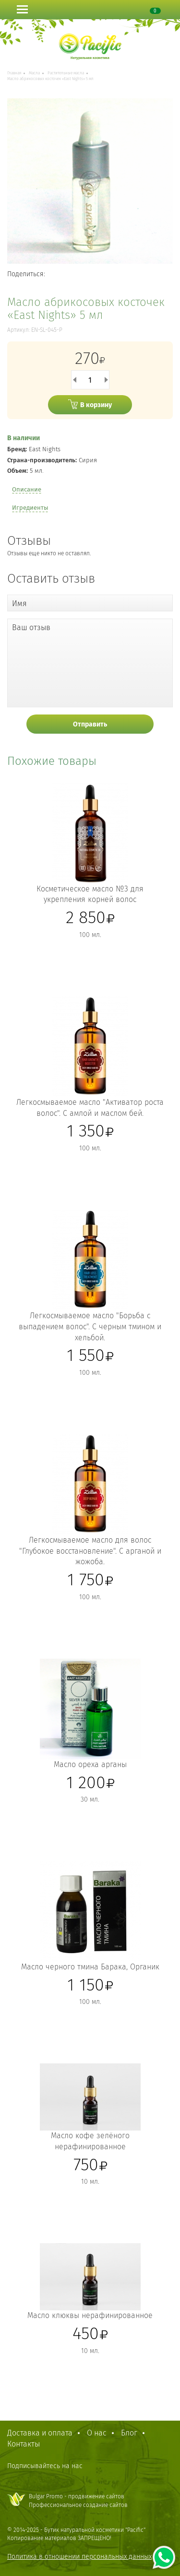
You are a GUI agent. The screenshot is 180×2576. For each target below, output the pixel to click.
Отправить (90, 724)
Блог (129, 2432)
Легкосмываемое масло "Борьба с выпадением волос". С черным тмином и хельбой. (90, 1326)
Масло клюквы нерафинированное (90, 2315)
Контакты (23, 2443)
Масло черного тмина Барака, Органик (90, 1966)
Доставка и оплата (39, 2432)
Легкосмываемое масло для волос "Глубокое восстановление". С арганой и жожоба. (90, 1551)
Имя (19, 603)
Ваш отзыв (31, 627)
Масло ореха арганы (90, 1764)
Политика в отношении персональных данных (79, 2557)
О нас (97, 2432)
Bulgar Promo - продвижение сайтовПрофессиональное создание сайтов (78, 2500)
